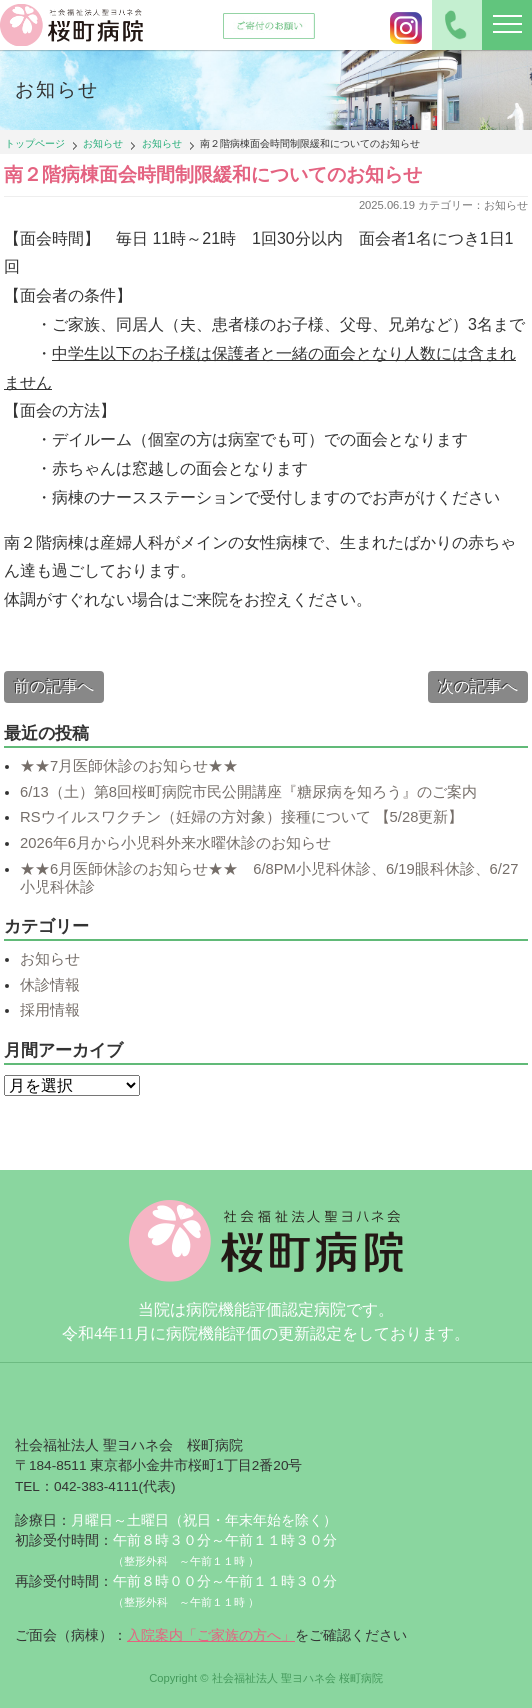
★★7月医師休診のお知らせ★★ (129, 766)
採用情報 (50, 1010)
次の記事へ (478, 686)
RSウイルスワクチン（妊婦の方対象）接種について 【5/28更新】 (241, 817)
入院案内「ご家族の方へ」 (211, 1635)
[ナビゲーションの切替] (507, 25)
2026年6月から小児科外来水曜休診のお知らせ (175, 843)
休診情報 (50, 985)
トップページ (35, 143)
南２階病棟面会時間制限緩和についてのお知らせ (213, 174)
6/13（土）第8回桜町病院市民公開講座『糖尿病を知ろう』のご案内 (248, 792)
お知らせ (103, 143)
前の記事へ (54, 686)
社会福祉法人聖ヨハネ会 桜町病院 (72, 25)
